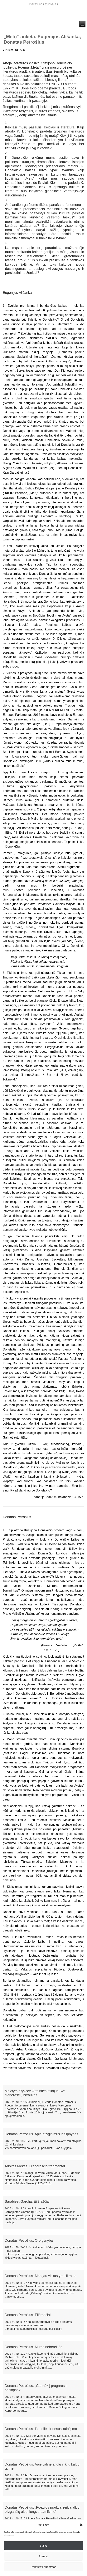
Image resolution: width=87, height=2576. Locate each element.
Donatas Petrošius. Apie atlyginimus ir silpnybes (41, 2134)
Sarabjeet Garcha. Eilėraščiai (27, 2201)
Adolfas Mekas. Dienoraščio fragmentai (35, 2166)
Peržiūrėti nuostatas (43, 2566)
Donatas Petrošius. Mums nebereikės (33, 2347)
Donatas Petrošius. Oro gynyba (29, 2240)
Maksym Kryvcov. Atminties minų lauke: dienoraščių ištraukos (35, 2093)
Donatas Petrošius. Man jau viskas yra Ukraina (40, 2276)
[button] (81, 2525)
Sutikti (43, 2545)
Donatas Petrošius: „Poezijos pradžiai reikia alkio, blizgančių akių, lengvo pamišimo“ (42, 2510)
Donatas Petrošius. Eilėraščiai (28, 2315)
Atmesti (43, 2556)
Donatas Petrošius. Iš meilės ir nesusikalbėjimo (41, 2429)
